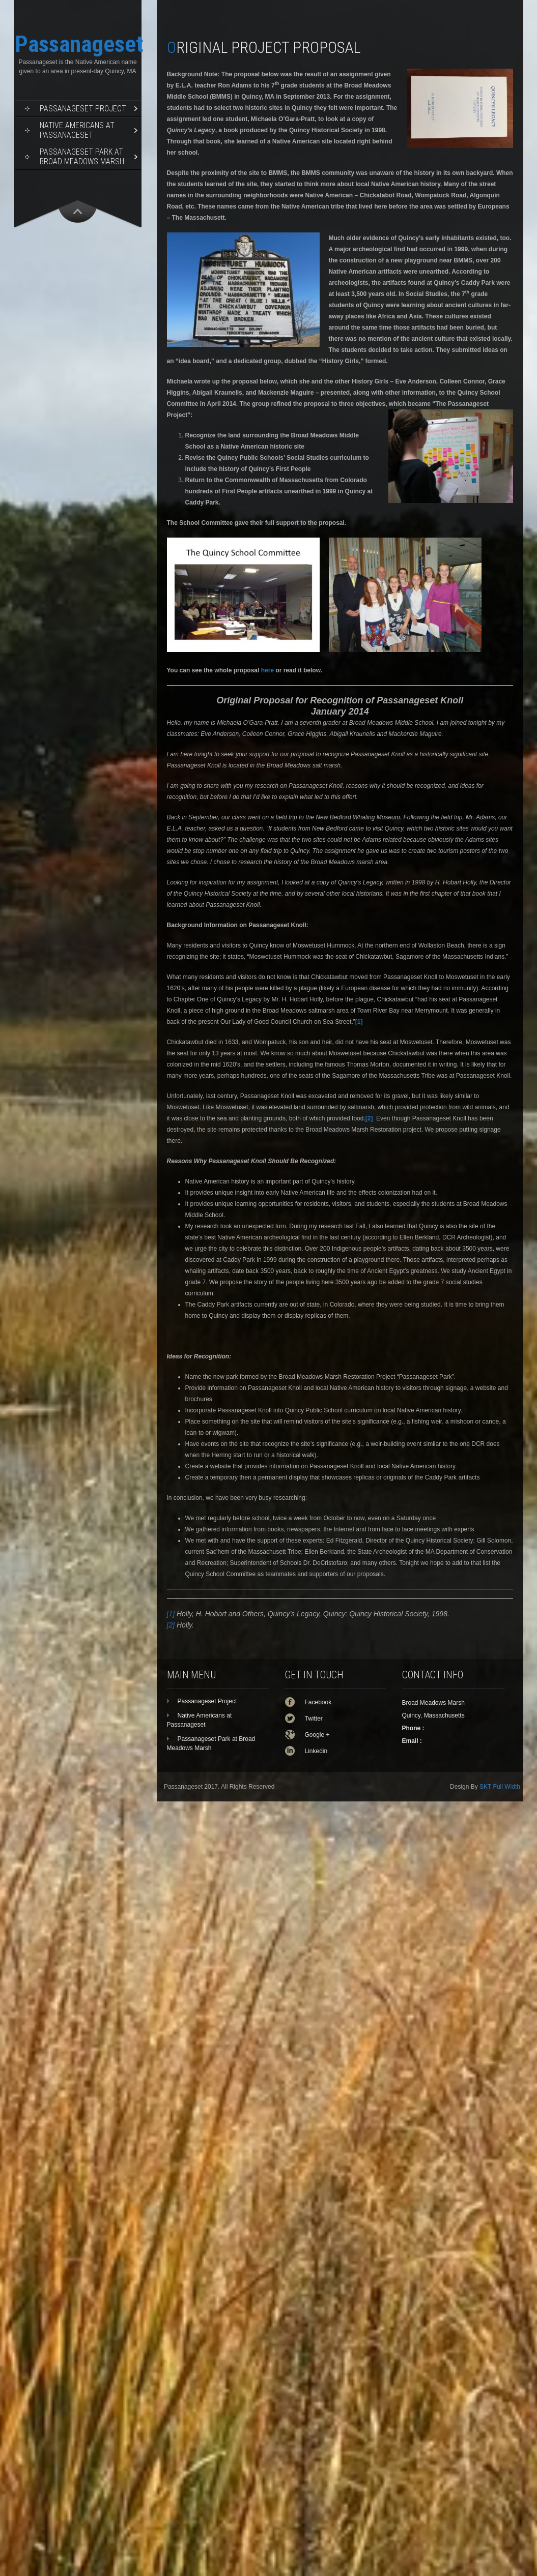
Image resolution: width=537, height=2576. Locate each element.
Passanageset (79, 44)
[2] (171, 1625)
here (267, 670)
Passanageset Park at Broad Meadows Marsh (82, 156)
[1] (171, 1614)
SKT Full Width (499, 1786)
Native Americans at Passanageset (77, 130)
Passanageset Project (83, 108)
